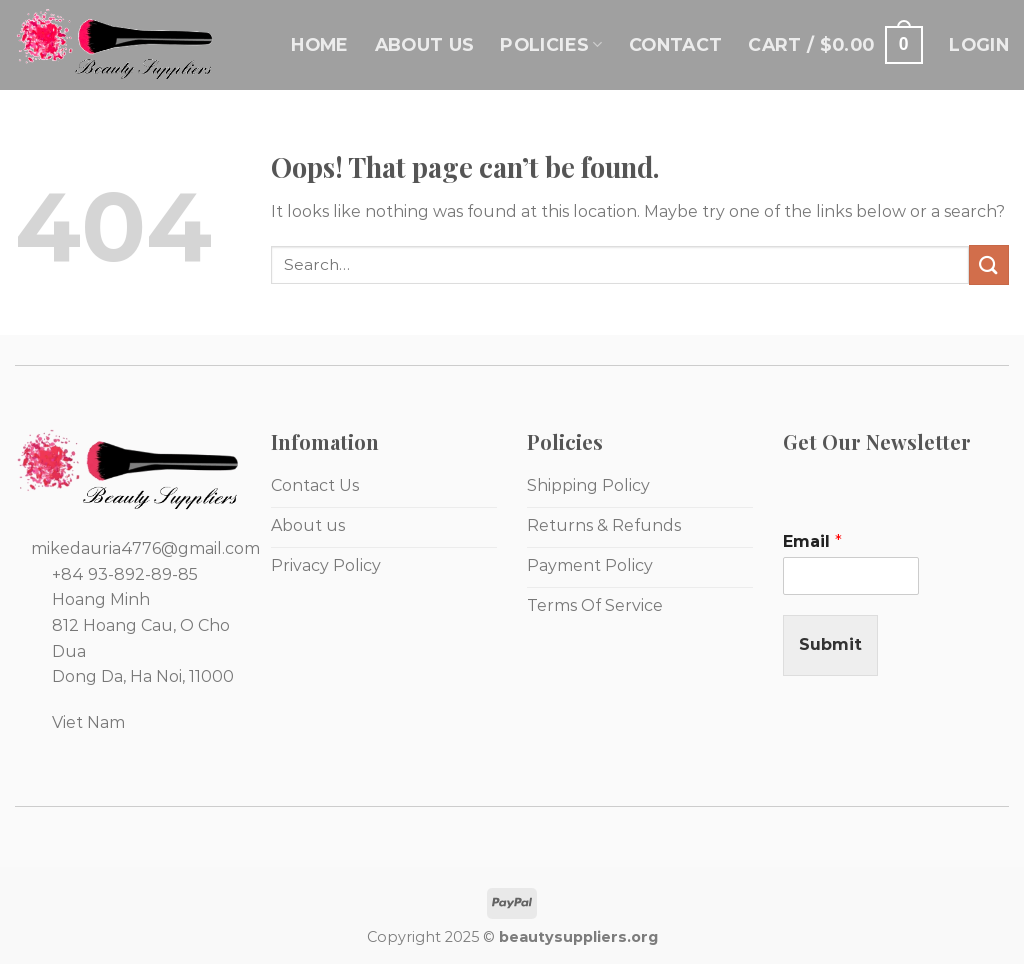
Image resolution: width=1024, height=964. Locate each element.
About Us (425, 44)
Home (319, 44)
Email (812, 541)
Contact (675, 44)
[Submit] (989, 264)
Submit (830, 644)
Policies (551, 44)
